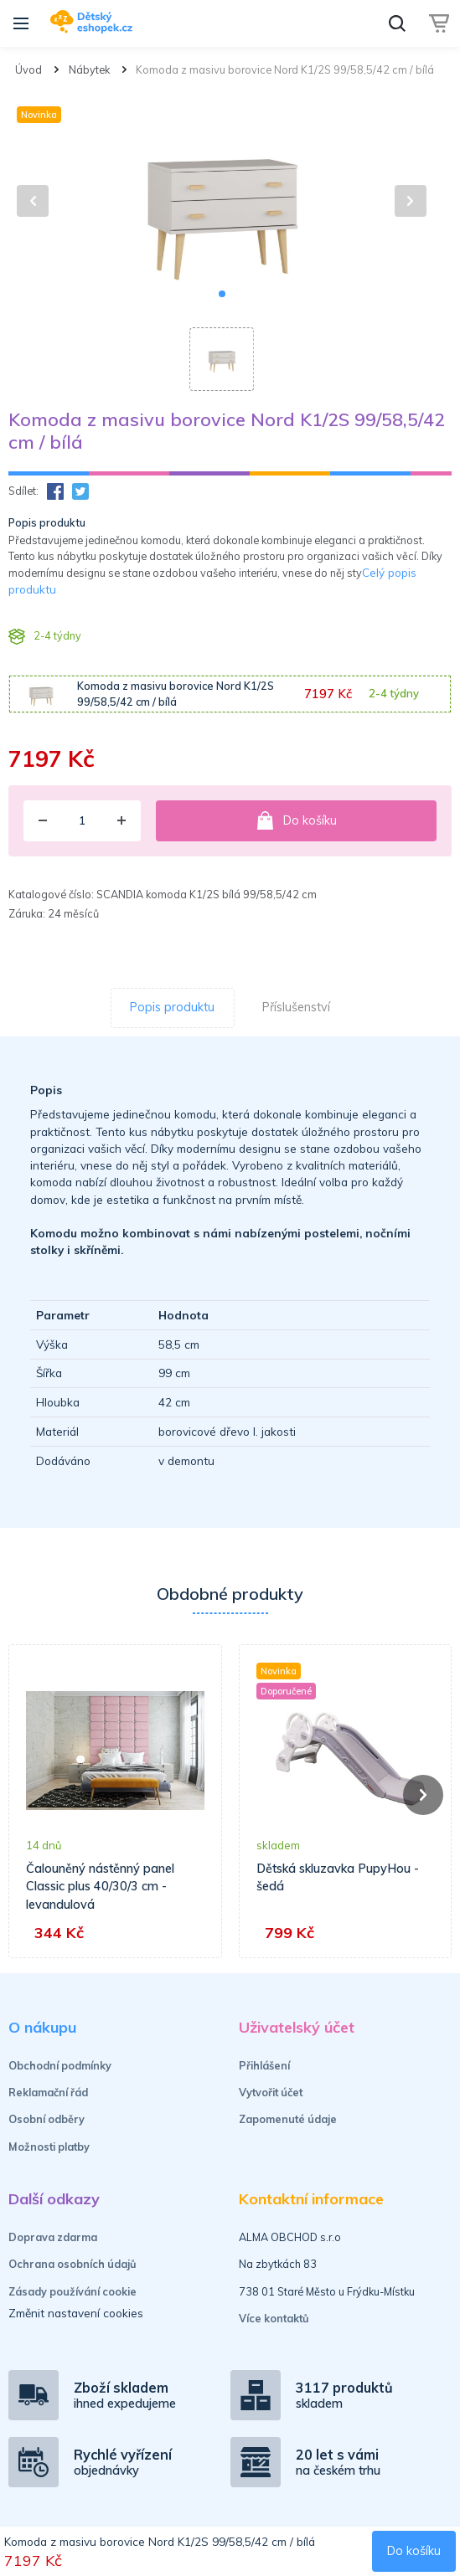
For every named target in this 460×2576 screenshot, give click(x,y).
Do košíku (296, 820)
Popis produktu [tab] (172, 1007)
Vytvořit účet (270, 2092)
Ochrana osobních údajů (72, 2263)
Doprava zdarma (52, 2237)
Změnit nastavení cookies (75, 2313)
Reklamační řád (48, 2092)
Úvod (28, 69)
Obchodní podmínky (59, 2065)
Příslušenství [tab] (296, 1007)
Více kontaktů (274, 2318)
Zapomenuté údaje (288, 2119)
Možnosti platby (49, 2146)
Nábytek (89, 69)
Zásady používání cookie (72, 2291)
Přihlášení (264, 2065)
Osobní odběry (46, 2119)
